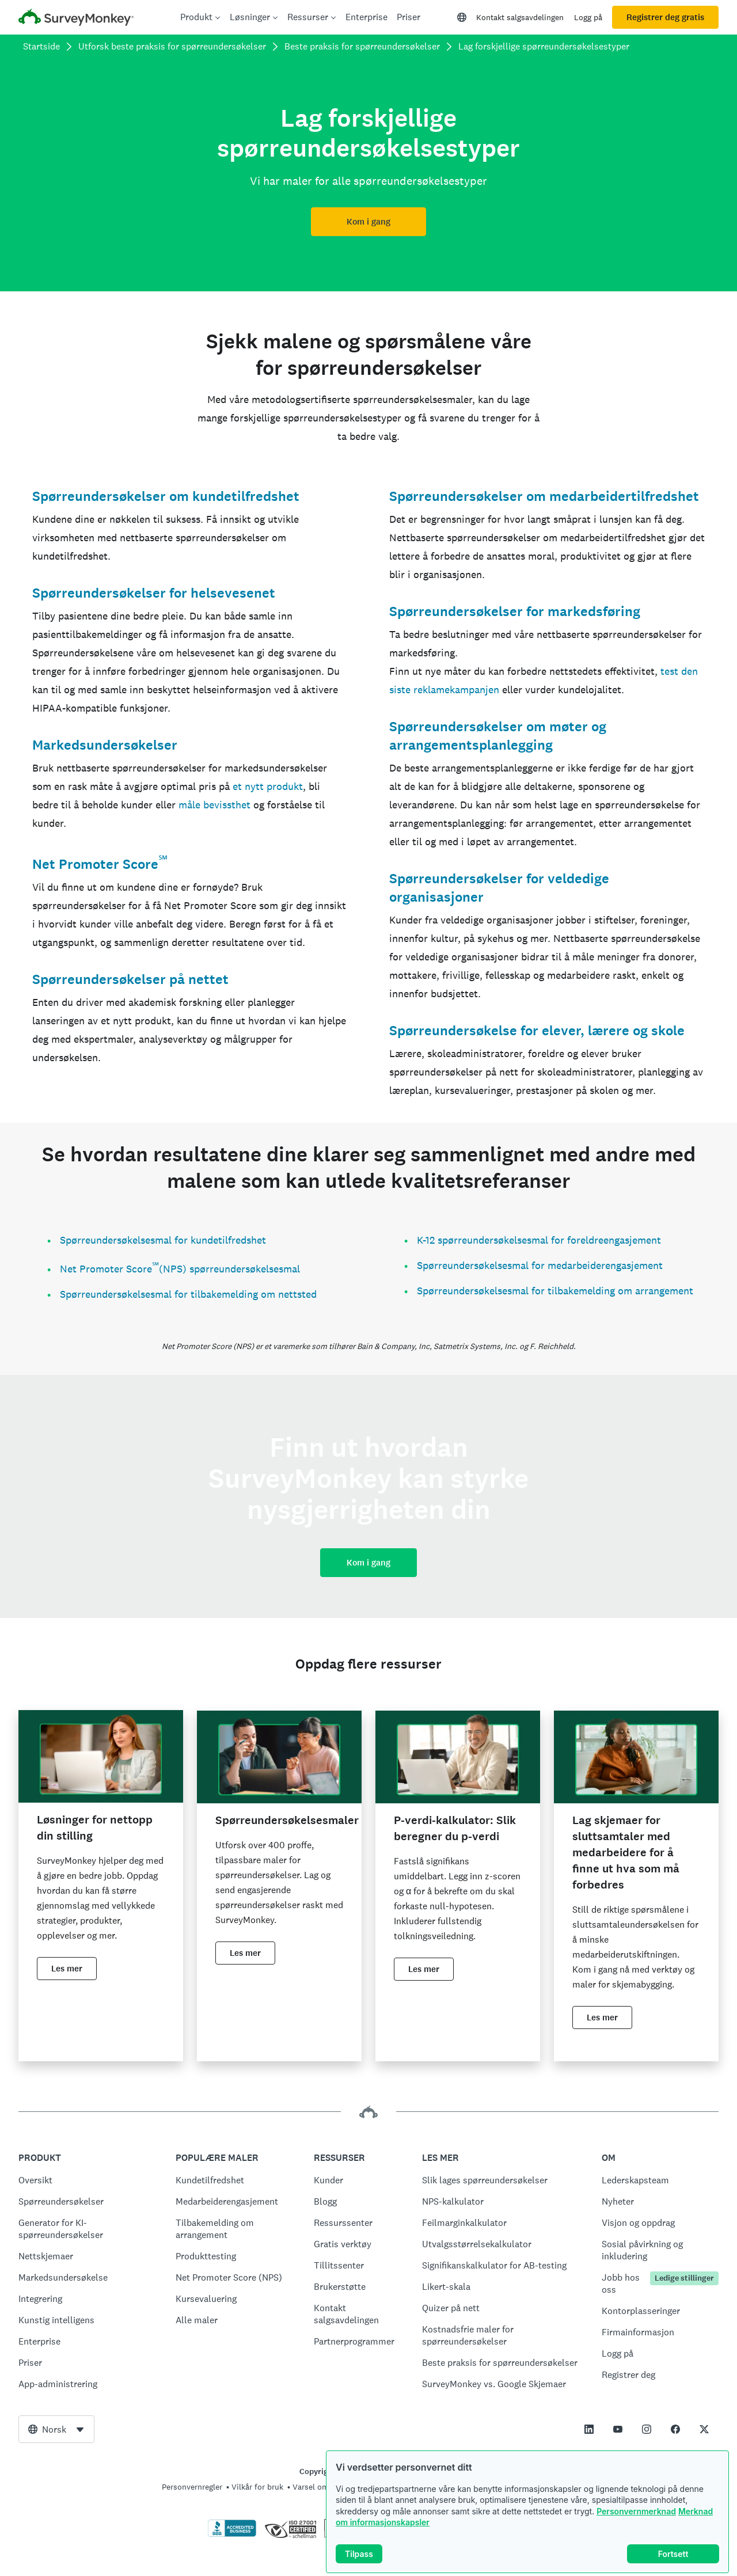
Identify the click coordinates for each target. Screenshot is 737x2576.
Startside (41, 46)
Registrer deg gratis (665, 17)
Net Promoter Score (95, 864)
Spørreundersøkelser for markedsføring (514, 611)
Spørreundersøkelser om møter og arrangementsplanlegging (497, 735)
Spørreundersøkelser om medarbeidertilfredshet (544, 496)
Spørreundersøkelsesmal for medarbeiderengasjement (540, 1265)
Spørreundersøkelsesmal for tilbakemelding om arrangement (555, 1290)
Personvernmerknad (636, 2511)
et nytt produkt (268, 786)
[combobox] (56, 2429)
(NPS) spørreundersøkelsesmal (229, 1268)
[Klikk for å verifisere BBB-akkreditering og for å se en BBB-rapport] (232, 2534)
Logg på (588, 17)
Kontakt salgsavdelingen (520, 17)
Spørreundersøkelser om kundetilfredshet (165, 496)
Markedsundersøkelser (104, 745)
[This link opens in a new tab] (589, 2429)
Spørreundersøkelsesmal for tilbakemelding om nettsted (188, 1294)
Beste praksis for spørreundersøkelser (362, 46)
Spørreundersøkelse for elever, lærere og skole (537, 1030)
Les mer (66, 1968)
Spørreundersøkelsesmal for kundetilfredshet (163, 1240)
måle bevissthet (214, 804)
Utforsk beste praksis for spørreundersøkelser (172, 46)
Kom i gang (368, 221)
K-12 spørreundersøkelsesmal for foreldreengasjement (539, 1240)
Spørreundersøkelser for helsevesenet (153, 593)
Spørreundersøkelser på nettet (130, 979)
